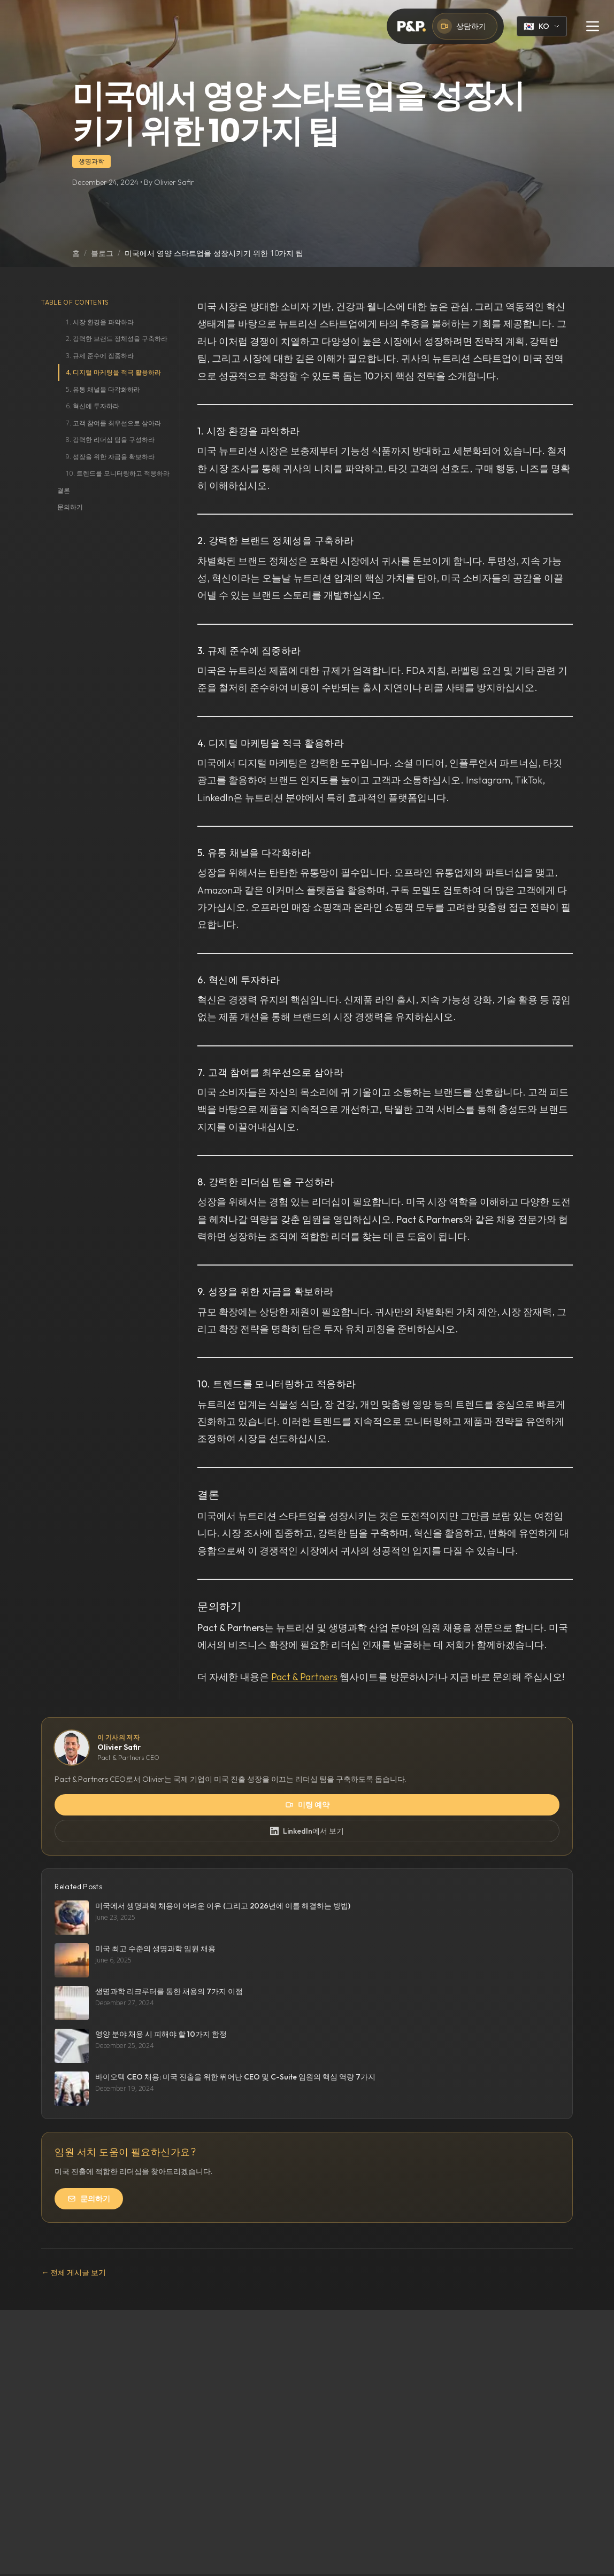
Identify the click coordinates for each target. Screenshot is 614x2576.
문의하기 (70, 506)
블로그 (102, 253)
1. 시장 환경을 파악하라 (100, 322)
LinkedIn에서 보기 (307, 1831)
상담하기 (461, 26)
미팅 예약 (307, 1805)
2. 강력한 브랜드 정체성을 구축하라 (116, 338)
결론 (63, 490)
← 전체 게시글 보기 (73, 2272)
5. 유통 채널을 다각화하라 (103, 389)
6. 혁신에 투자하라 (92, 405)
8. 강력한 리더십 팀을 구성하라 (110, 439)
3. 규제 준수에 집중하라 (100, 355)
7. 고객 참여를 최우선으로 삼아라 (113, 423)
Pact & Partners (304, 1677)
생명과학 (91, 161)
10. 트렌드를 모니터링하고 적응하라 (118, 473)
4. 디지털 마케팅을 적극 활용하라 (113, 372)
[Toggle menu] (592, 26)
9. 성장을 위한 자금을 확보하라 (110, 456)
